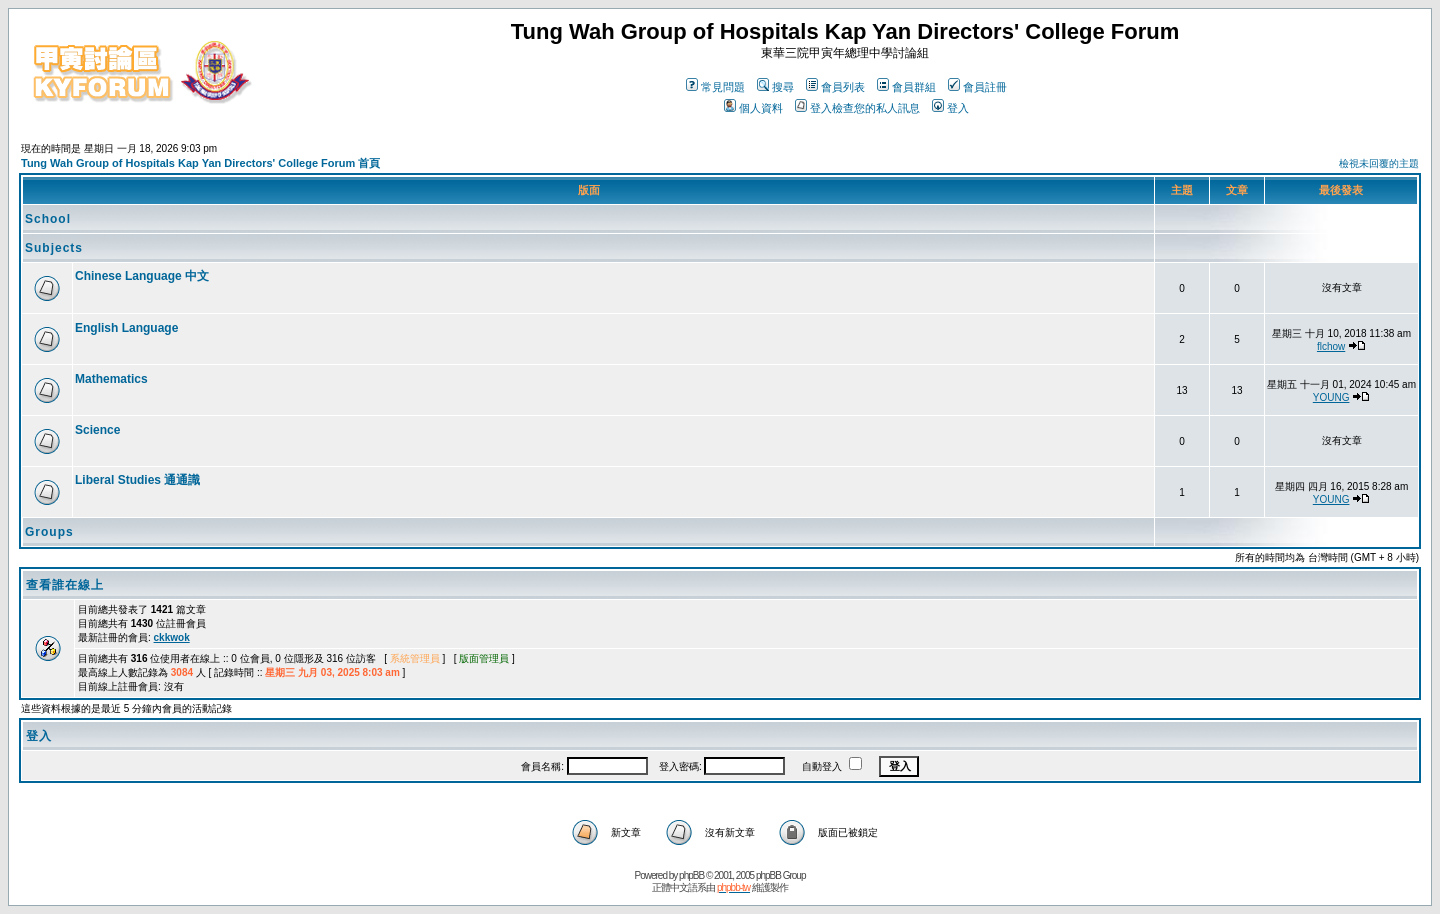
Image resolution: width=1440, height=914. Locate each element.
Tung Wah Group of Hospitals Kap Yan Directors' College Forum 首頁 (200, 163)
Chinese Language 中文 (142, 276)
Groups (49, 532)
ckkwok (172, 637)
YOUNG (1331, 397)
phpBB (691, 875)
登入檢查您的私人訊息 (857, 108)
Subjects (54, 248)
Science (97, 430)
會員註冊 (977, 87)
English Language (126, 328)
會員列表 (835, 87)
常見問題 (715, 87)
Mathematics (111, 379)
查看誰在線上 (65, 585)
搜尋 (775, 87)
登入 (950, 108)
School (48, 219)
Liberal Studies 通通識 (137, 480)
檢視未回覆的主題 (1379, 163)
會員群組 (906, 87)
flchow (1331, 346)
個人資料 (753, 108)
